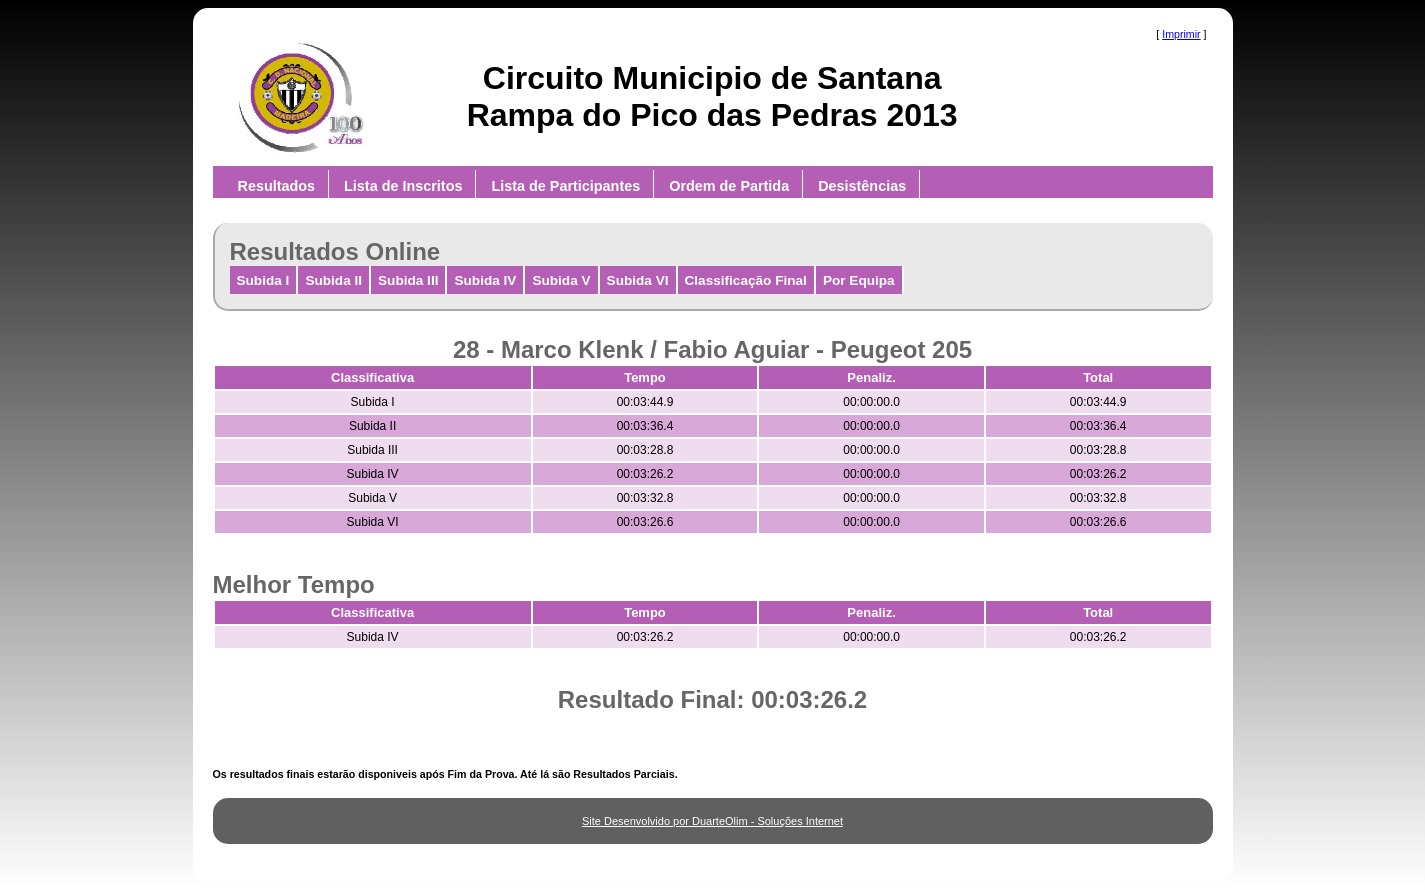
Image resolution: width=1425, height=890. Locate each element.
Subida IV (485, 280)
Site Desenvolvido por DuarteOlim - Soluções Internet (712, 821)
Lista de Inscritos (403, 186)
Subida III (408, 280)
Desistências (862, 186)
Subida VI (638, 280)
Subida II (333, 280)
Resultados (277, 186)
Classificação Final (746, 280)
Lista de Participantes (565, 186)
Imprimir (1181, 34)
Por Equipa (859, 280)
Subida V (561, 280)
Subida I (263, 280)
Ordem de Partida (729, 186)
